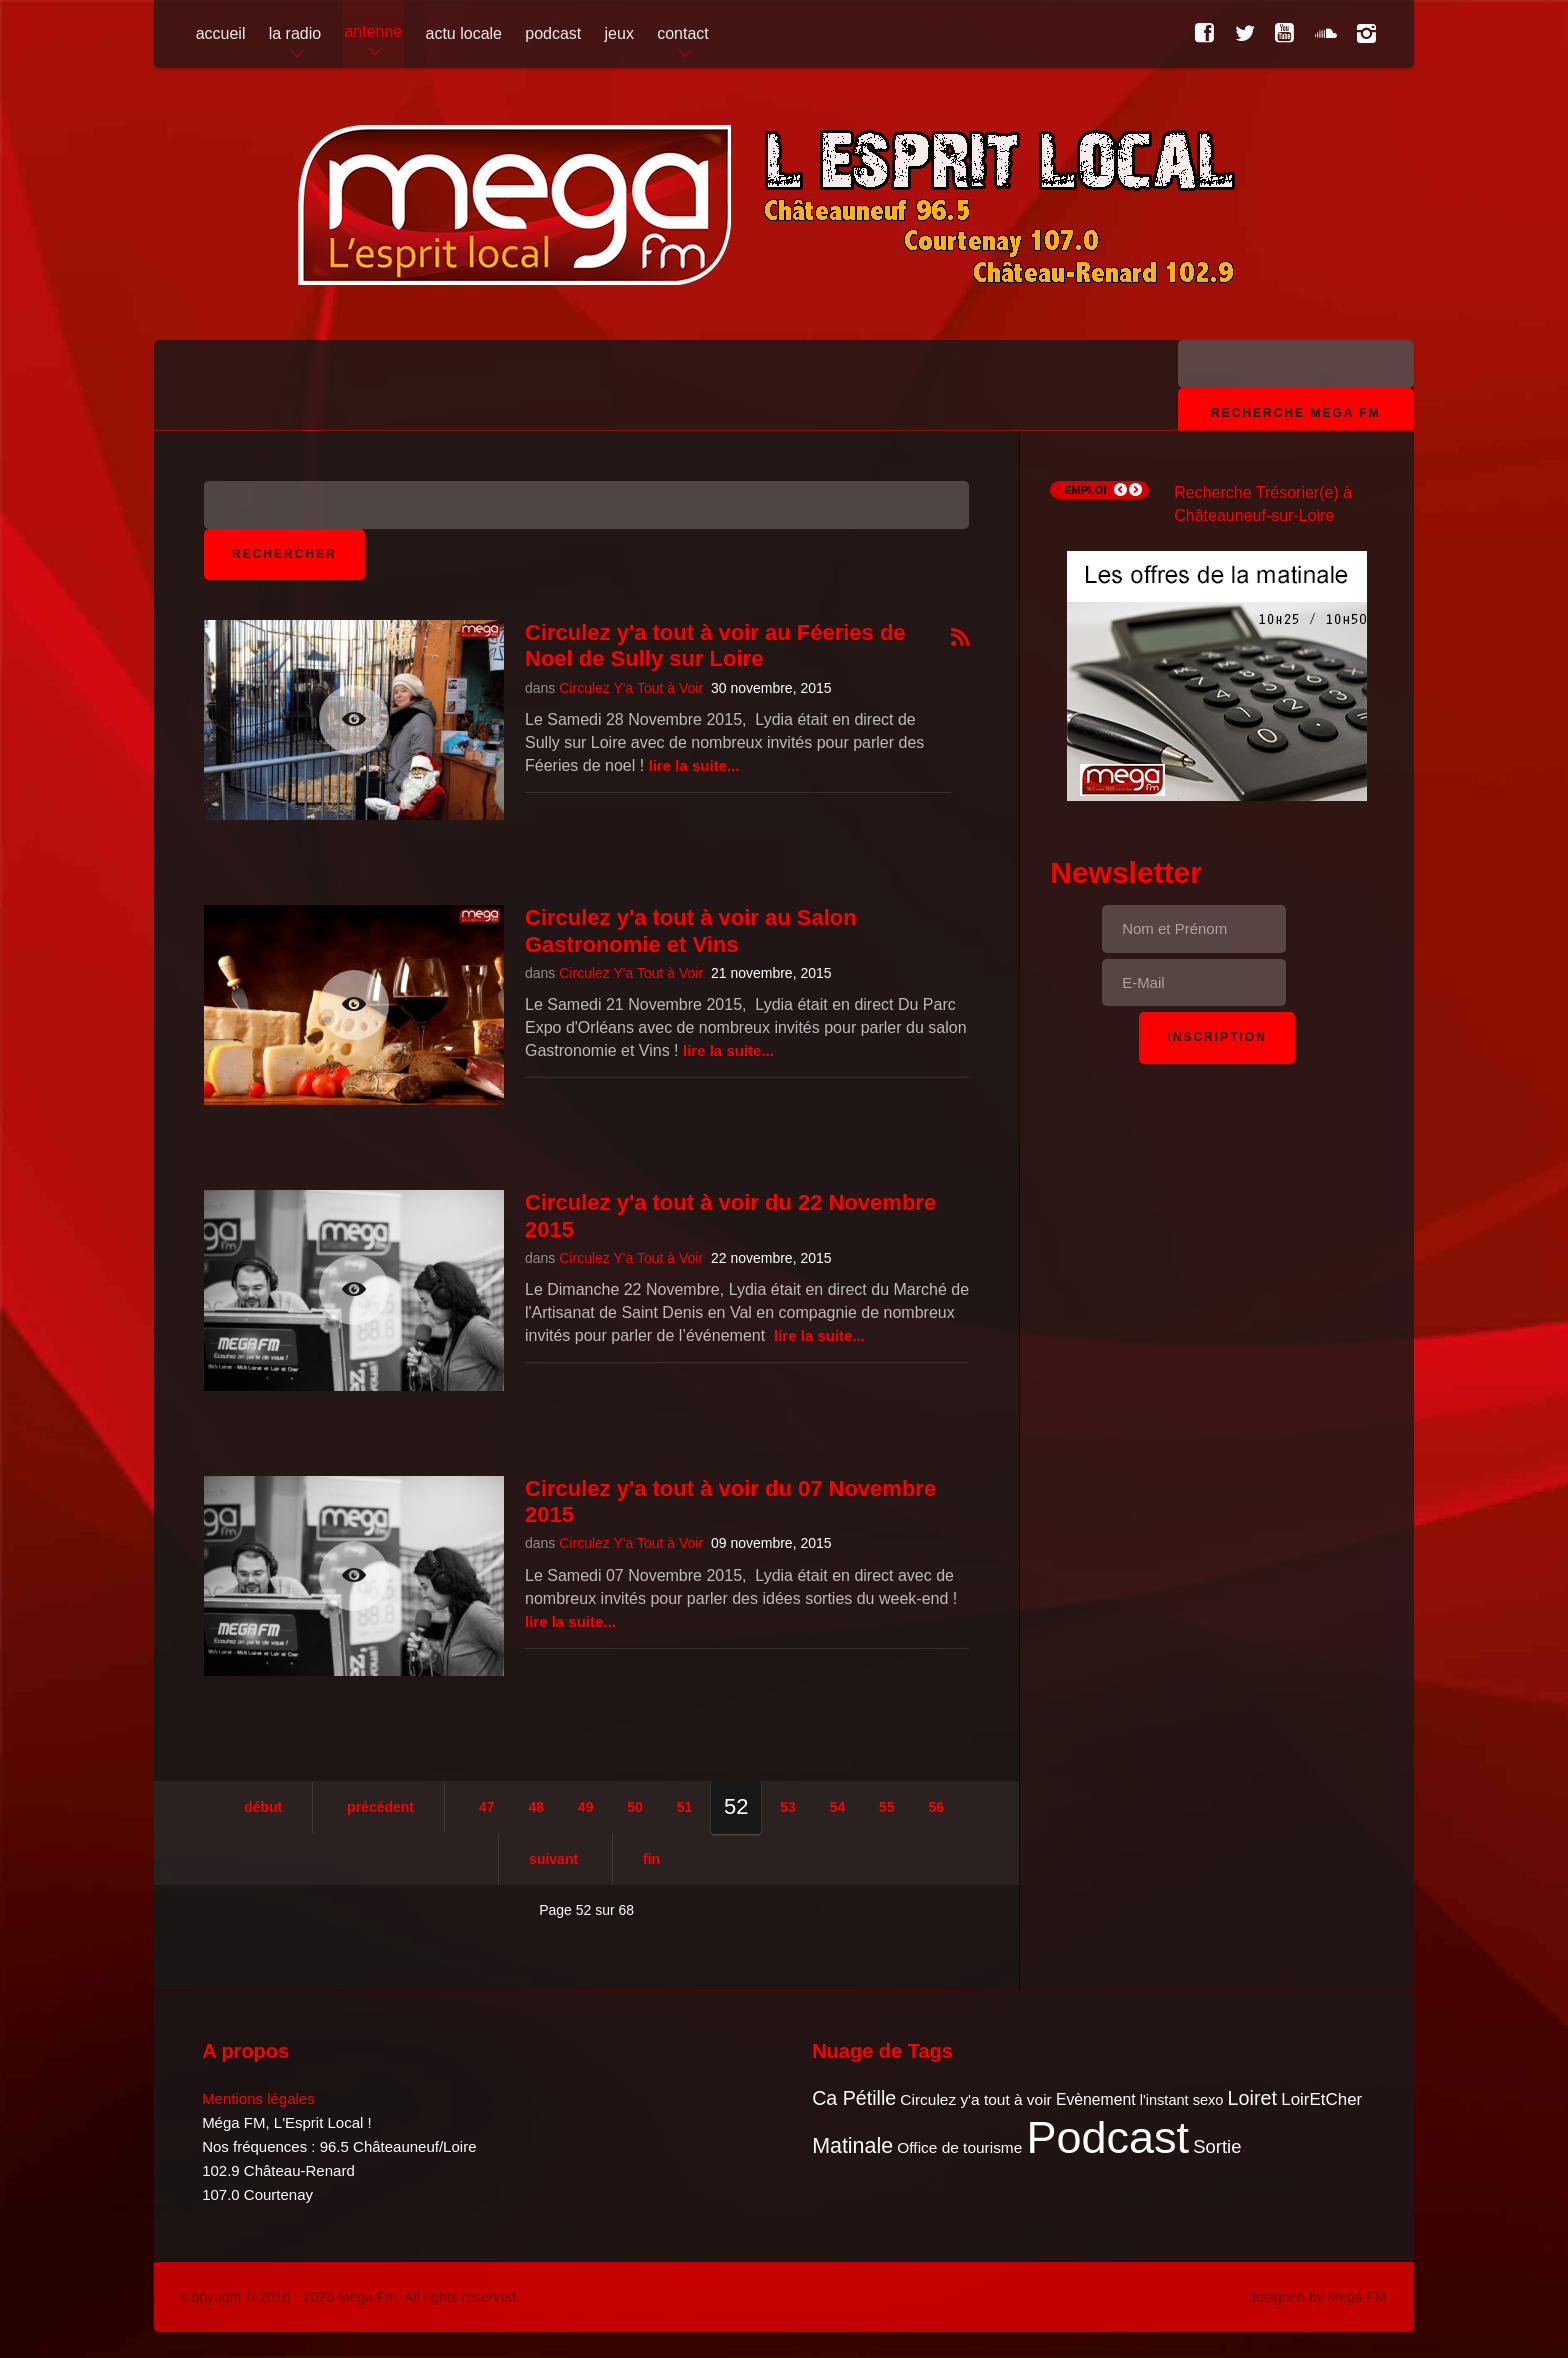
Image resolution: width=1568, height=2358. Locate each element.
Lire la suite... (694, 765)
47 (487, 1807)
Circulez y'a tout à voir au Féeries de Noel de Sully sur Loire (715, 645)
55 (887, 1807)
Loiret (1252, 2098)
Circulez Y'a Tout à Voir (631, 688)
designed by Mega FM (1317, 2297)
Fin (651, 1859)
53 (788, 1807)
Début (263, 1807)
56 (937, 1807)
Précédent (380, 1807)
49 (586, 1807)
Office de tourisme (959, 2147)
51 (685, 1807)
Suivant (553, 1859)
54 (838, 1807)
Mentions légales (258, 2098)
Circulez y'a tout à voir (975, 2099)
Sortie (1217, 2146)
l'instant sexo (1182, 2100)
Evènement (1096, 2099)
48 (536, 1807)
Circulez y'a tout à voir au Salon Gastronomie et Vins (691, 930)
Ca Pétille (854, 2098)
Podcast (1108, 2137)
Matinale (852, 2146)
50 (635, 1807)
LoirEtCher (1321, 2099)
